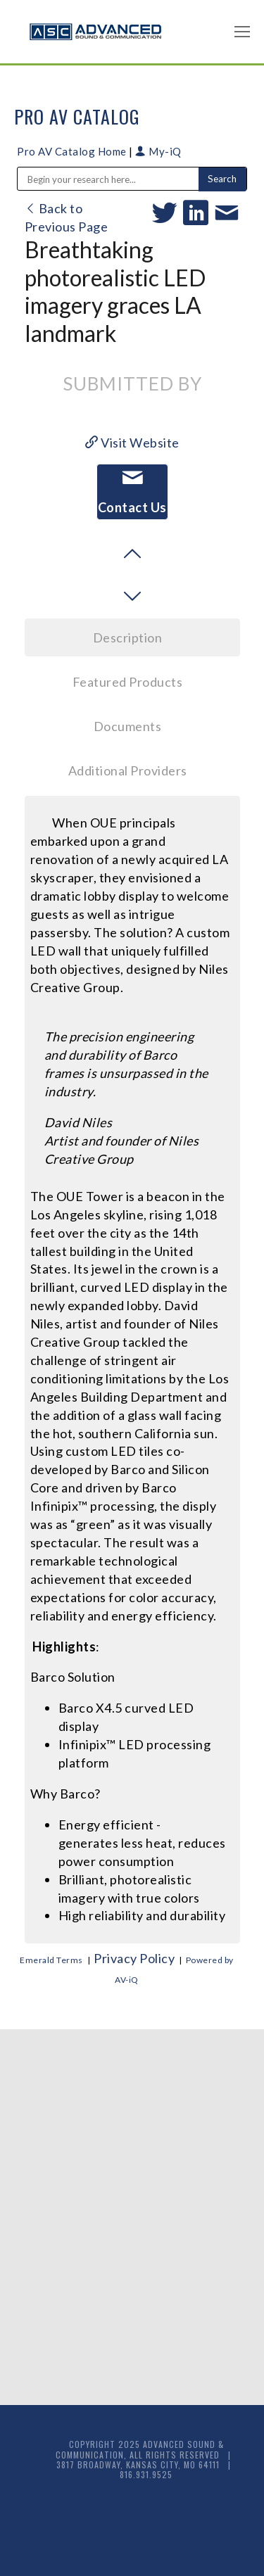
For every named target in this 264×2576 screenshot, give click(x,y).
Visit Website (132, 442)
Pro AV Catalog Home (73, 151)
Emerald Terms (51, 1960)
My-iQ (158, 151)
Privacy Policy (134, 1958)
